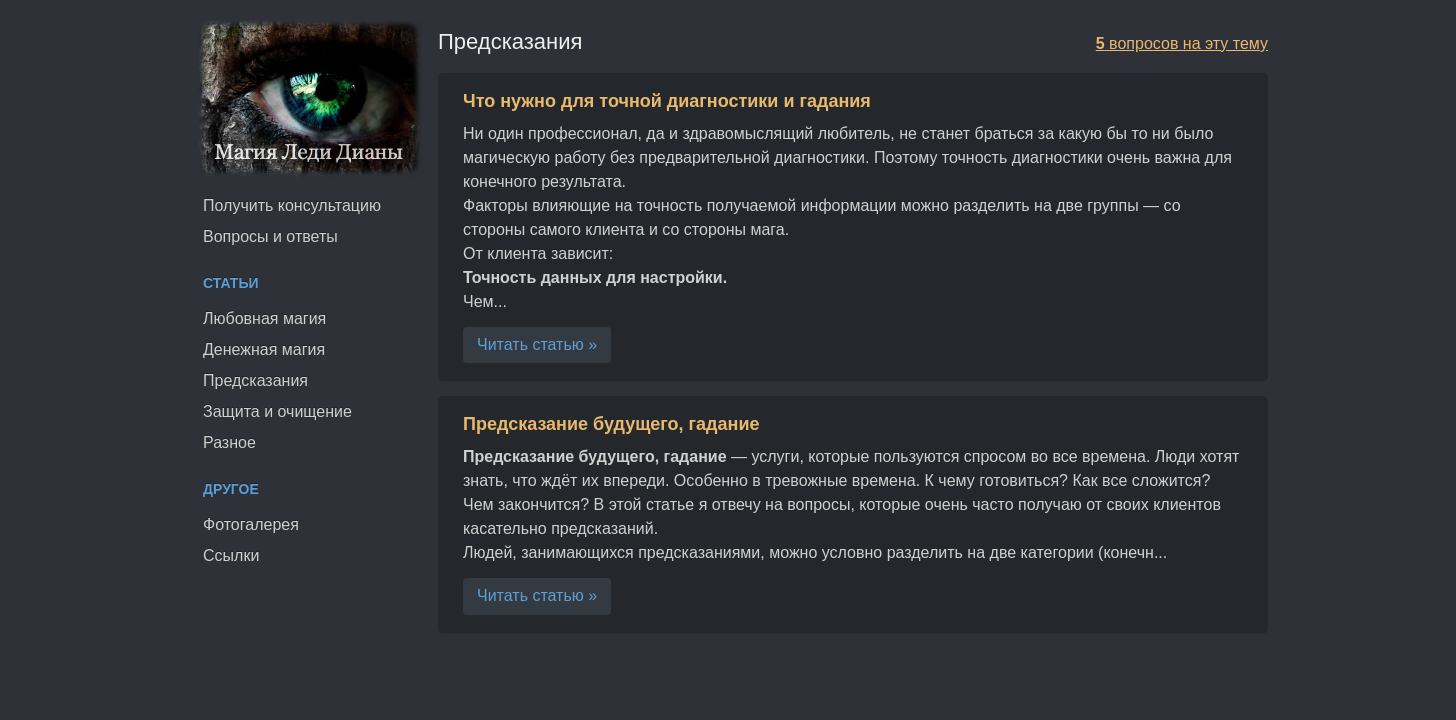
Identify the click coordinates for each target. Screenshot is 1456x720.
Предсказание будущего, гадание (611, 424)
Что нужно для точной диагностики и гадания (667, 101)
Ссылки (231, 555)
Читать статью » (537, 344)
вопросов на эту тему (1182, 43)
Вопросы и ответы (270, 236)
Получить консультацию (292, 205)
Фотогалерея (251, 524)
